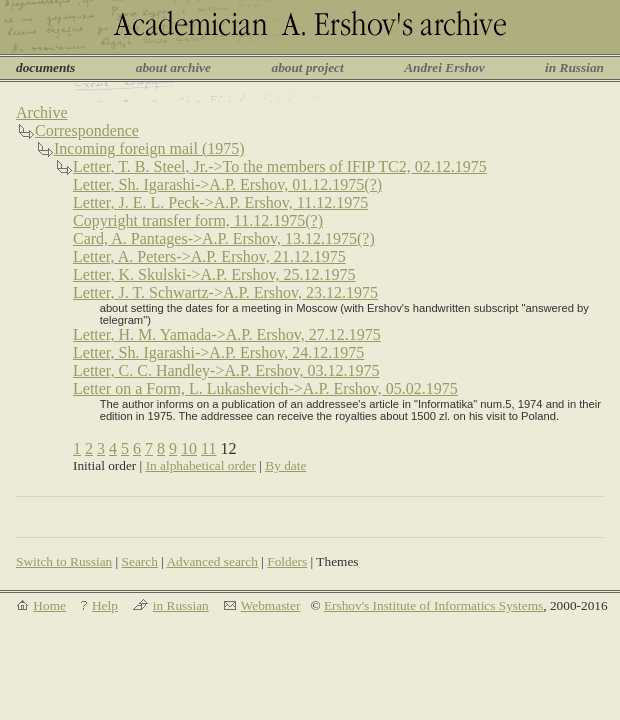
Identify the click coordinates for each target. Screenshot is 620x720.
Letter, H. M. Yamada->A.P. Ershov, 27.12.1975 (227, 334)
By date (285, 465)
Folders (287, 561)
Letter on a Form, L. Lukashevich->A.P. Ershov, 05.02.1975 (265, 388)
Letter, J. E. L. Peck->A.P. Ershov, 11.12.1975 (220, 202)
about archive (173, 67)
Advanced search (211, 561)
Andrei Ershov (444, 67)
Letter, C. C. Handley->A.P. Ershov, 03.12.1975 (226, 370)
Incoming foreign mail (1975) (149, 148)
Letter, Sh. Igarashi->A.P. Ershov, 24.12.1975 (218, 352)
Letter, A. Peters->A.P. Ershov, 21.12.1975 (209, 256)
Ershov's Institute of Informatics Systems (433, 605)
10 (189, 448)
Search (140, 561)
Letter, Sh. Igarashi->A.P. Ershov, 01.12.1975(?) (227, 184)
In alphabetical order (201, 465)
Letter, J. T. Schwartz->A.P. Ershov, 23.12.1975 (225, 292)
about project (307, 67)
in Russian (574, 67)
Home (49, 605)
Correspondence (87, 130)
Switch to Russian (64, 561)
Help (105, 605)
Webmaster (271, 605)
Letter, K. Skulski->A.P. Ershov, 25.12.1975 (214, 274)
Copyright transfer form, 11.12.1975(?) (198, 220)
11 (208, 448)
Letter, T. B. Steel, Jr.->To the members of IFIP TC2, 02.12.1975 (280, 166)
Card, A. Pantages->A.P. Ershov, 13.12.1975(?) (224, 238)
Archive (42, 112)
